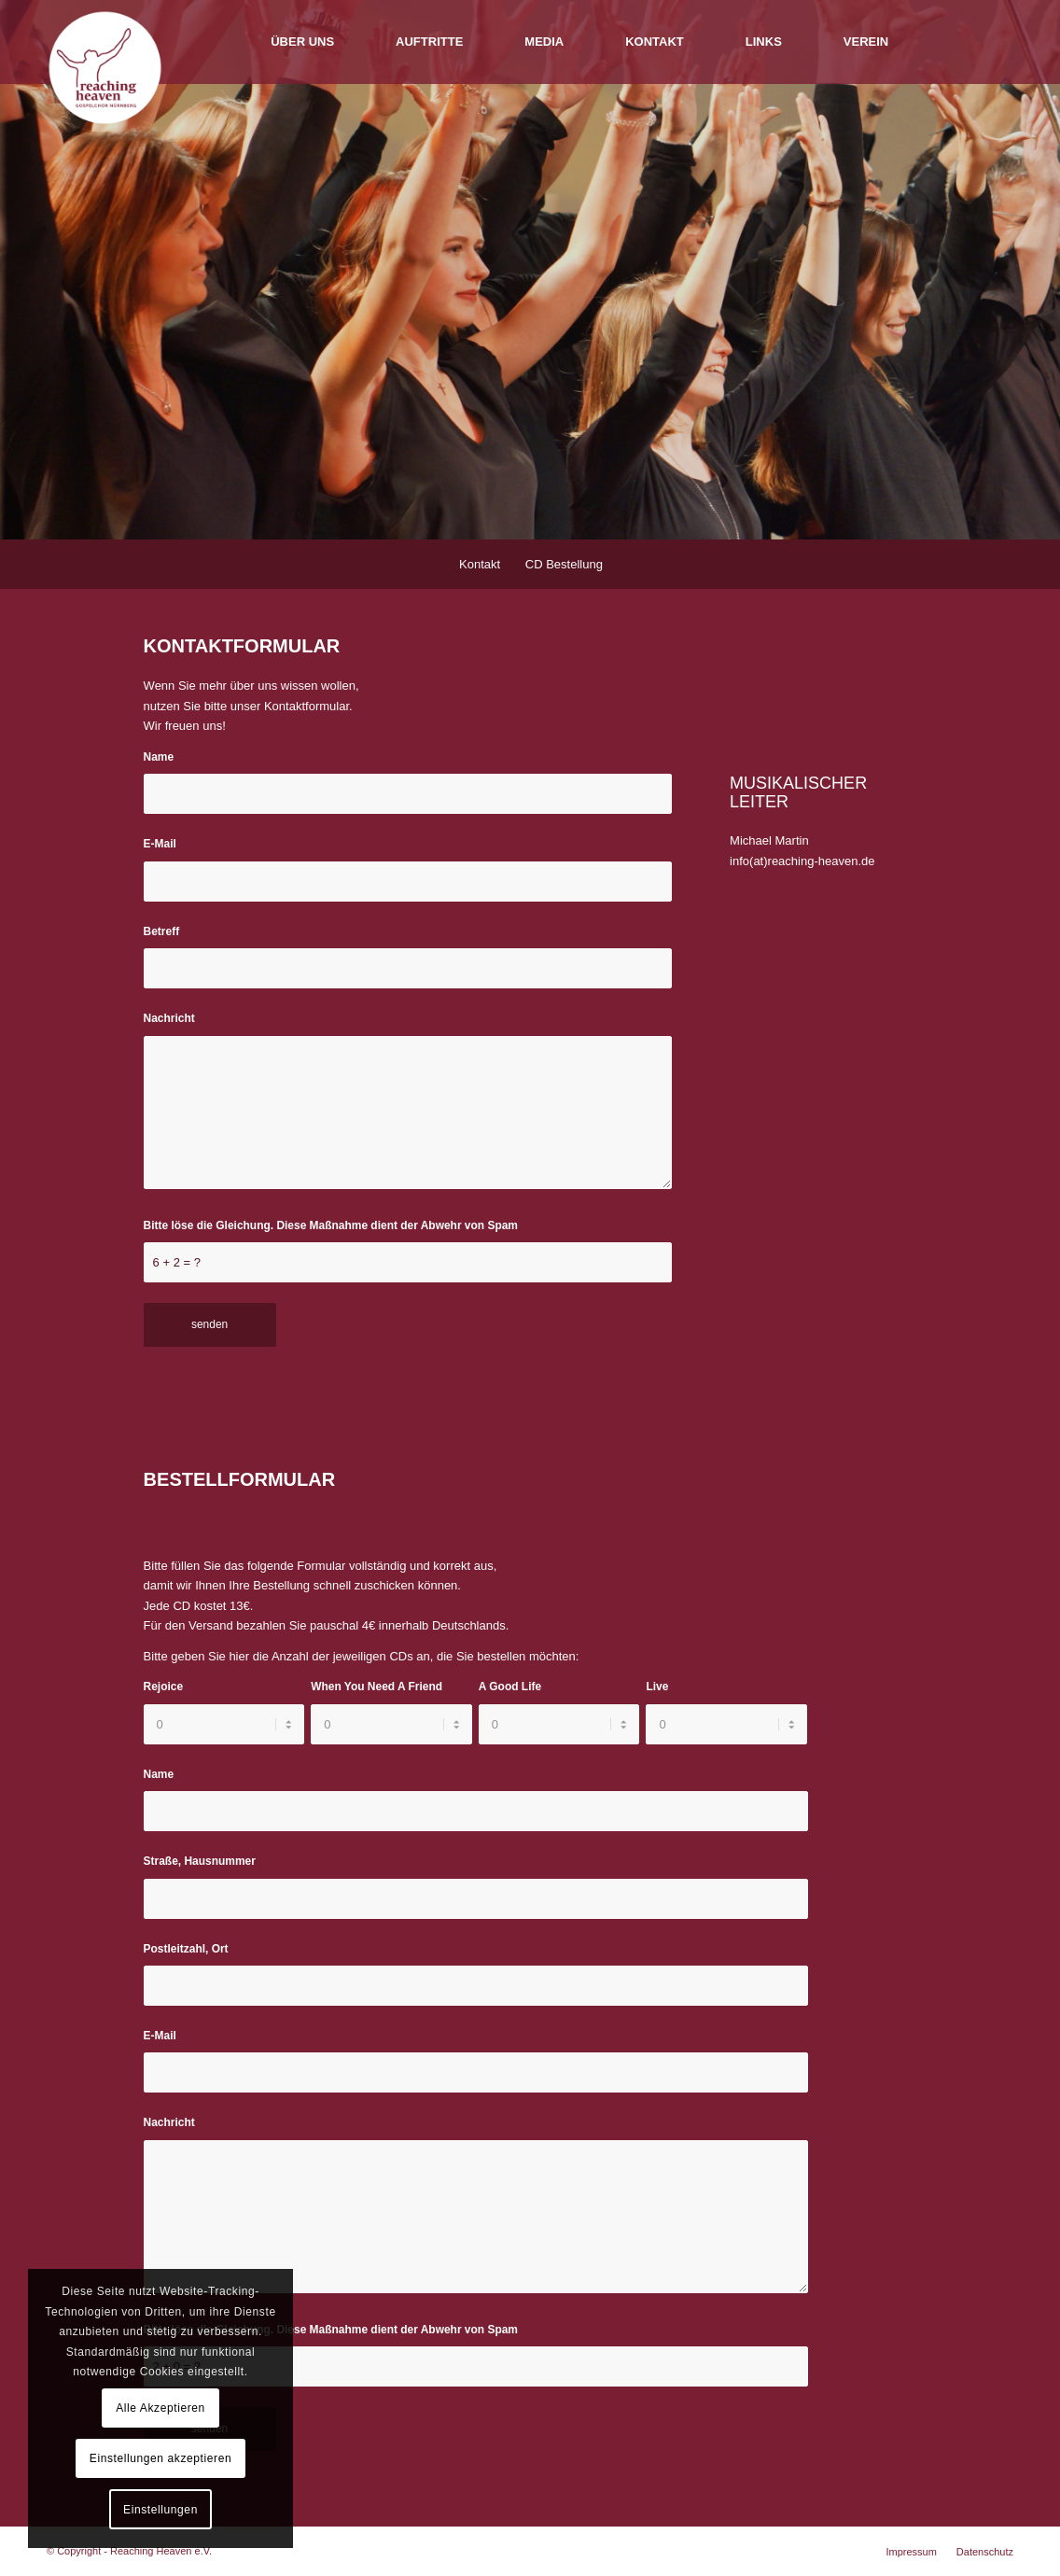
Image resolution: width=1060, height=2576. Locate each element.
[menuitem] (302, 42)
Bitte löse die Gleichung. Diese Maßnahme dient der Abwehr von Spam (334, 1225)
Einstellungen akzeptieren (160, 2458)
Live (661, 1686)
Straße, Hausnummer (203, 1861)
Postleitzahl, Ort (190, 1948)
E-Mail (164, 843)
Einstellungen (160, 2509)
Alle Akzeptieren (160, 2408)
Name (163, 756)
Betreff (166, 931)
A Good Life (514, 1686)
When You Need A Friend (380, 1686)
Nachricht (173, 1018)
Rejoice (167, 1686)
